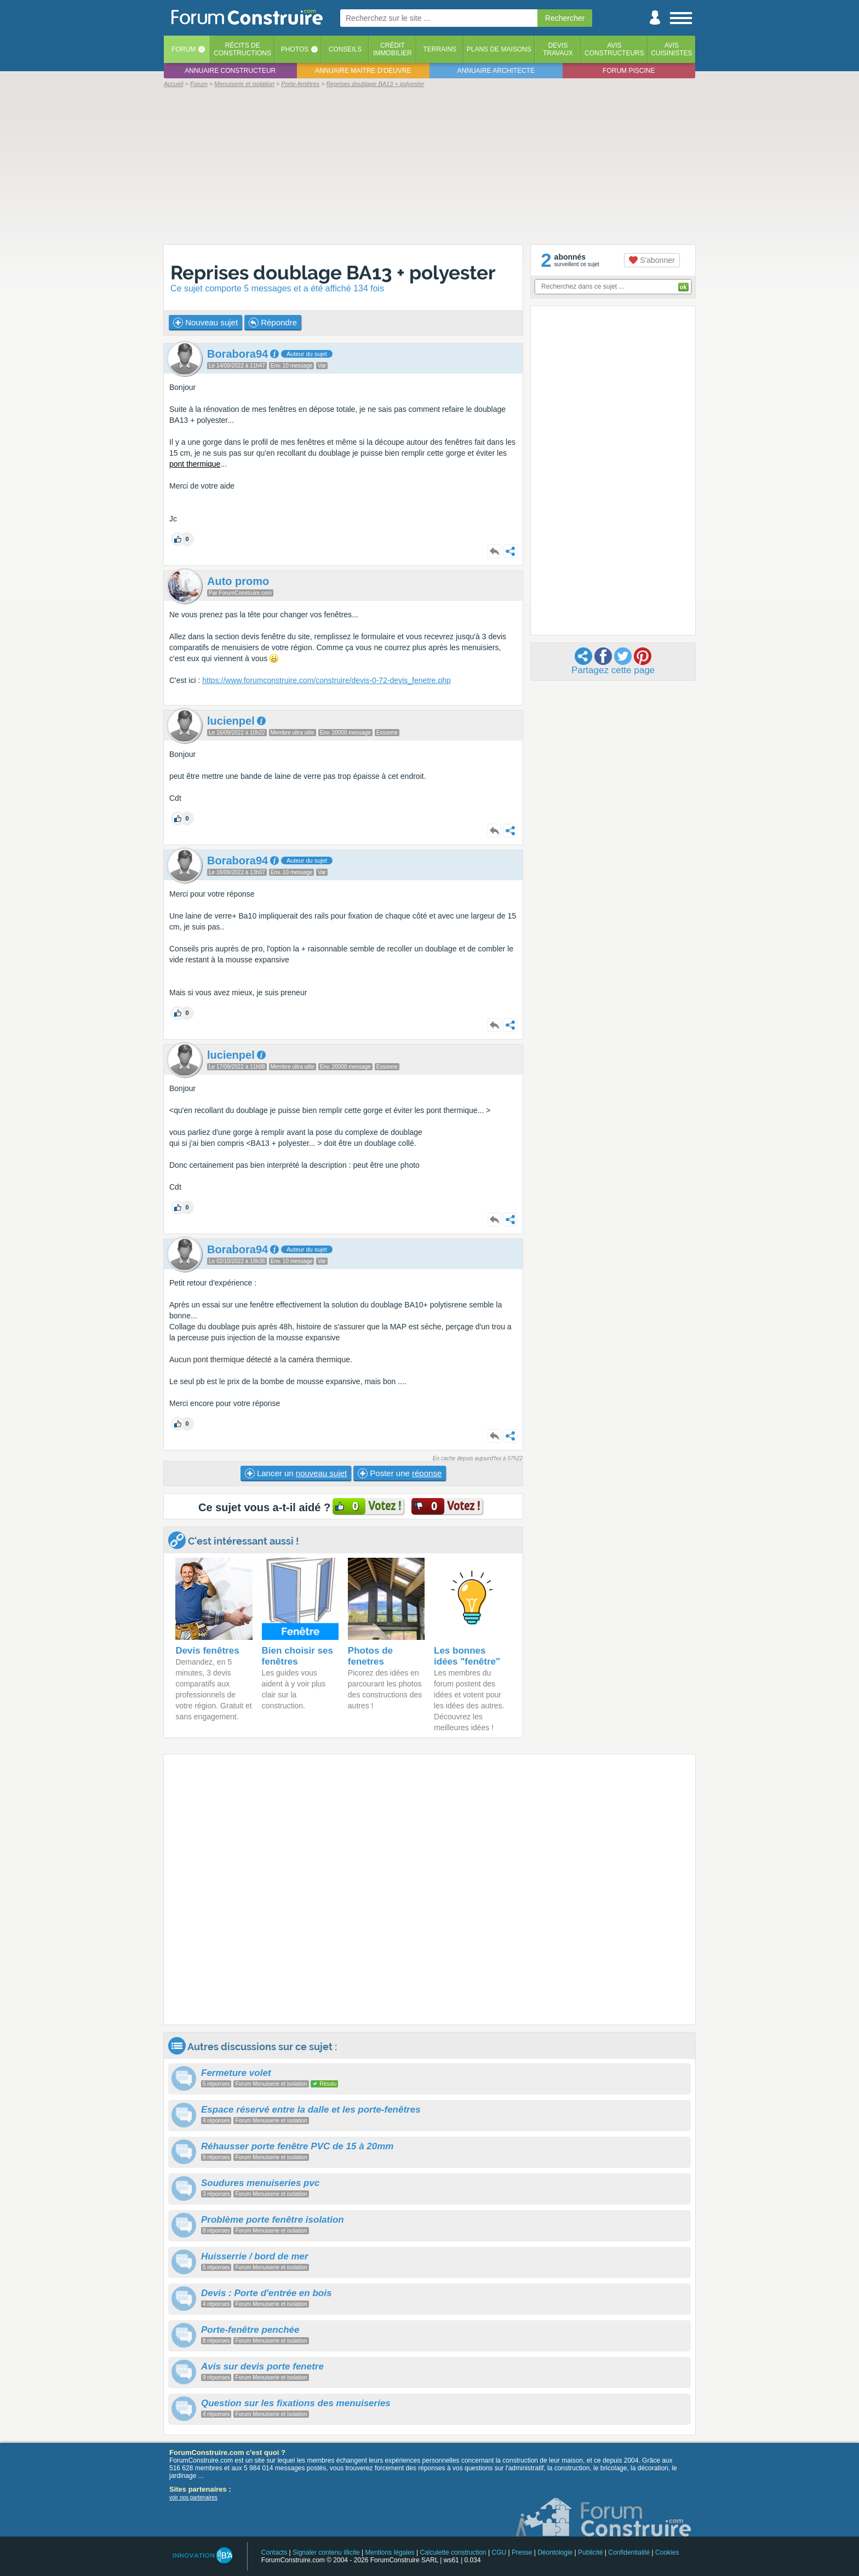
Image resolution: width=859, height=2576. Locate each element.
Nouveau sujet (205, 323)
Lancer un (296, 1473)
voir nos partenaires (193, 2497)
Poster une (400, 1473)
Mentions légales (390, 2552)
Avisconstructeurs (614, 49)
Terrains (439, 49)
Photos (294, 49)
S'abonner (651, 260)
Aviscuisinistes (671, 49)
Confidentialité (629, 2552)
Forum (183, 49)
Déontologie (554, 2552)
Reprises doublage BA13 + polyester (333, 272)
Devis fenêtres (207, 1650)
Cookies (667, 2552)
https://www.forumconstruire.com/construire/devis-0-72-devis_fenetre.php (326, 680)
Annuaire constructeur (230, 70)
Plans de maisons (499, 49)
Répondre (273, 323)
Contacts (274, 2552)
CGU (499, 2552)
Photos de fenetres (370, 1656)
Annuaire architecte (496, 70)
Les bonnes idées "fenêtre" (467, 1656)
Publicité (590, 2552)
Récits (242, 49)
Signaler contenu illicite (326, 2552)
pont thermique (194, 464)
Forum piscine (629, 70)
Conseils (345, 49)
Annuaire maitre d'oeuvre (363, 70)
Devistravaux (558, 49)
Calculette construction (453, 2552)
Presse (522, 2552)
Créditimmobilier (392, 49)
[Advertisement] (429, 165)
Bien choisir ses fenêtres (297, 1656)
